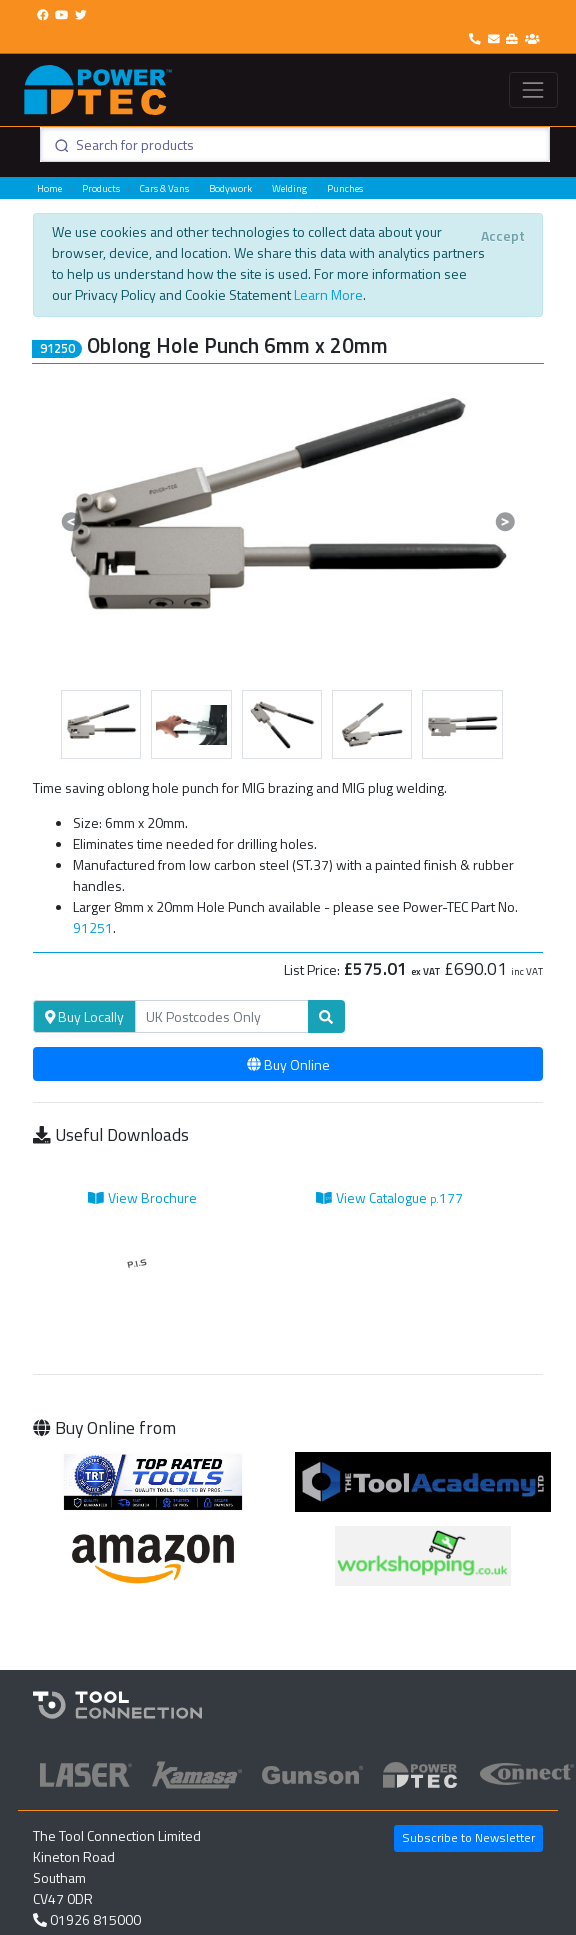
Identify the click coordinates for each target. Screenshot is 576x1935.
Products (101, 188)
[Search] (222, 1017)
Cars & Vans (164, 188)
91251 (93, 927)
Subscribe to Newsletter (468, 1837)
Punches (345, 188)
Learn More (328, 294)
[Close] (502, 235)
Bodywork (230, 188)
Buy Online (288, 1064)
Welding (289, 188)
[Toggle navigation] (533, 89)
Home (49, 188)
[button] (71, 521)
